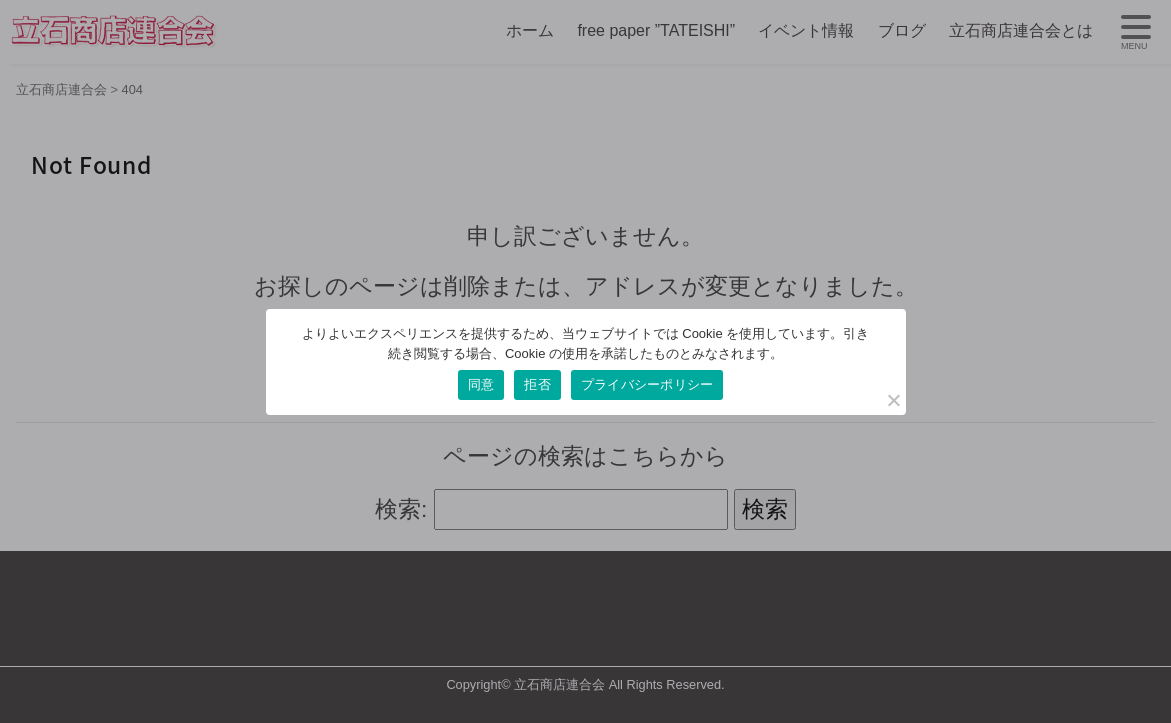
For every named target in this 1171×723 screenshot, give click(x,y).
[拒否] (893, 400)
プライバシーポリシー (647, 384)
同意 (481, 384)
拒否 (537, 384)
